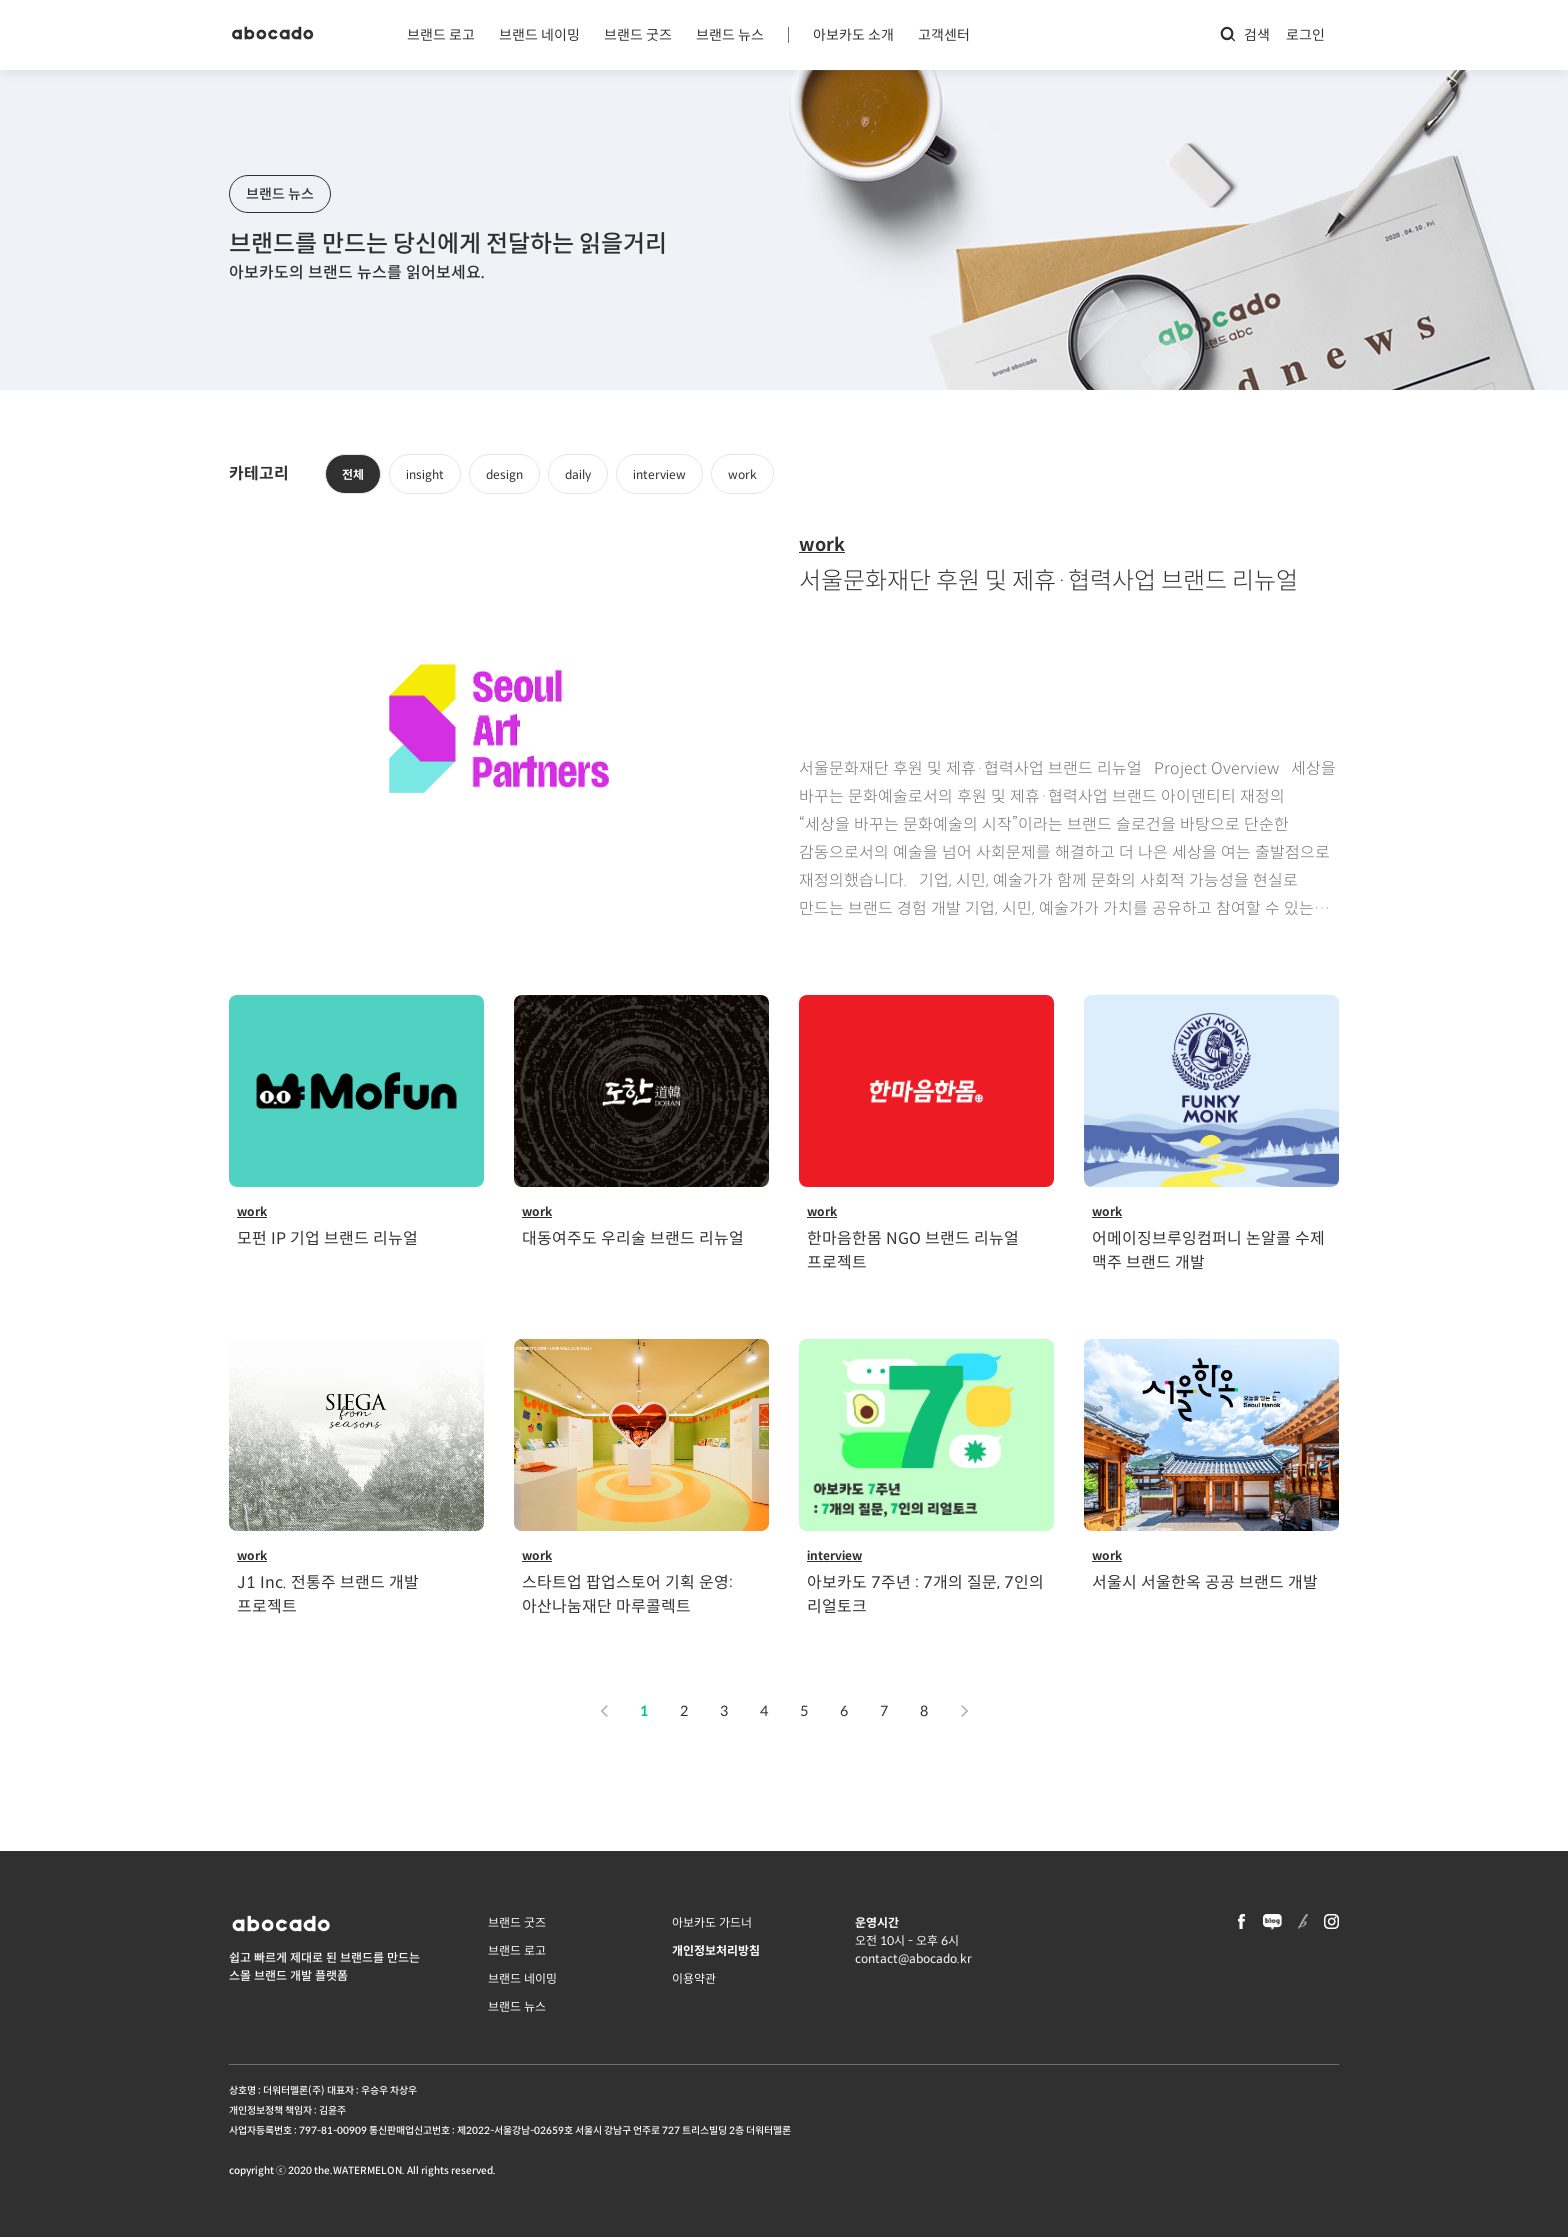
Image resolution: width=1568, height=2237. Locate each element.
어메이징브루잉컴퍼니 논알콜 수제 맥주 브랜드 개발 (1208, 1250)
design (504, 474)
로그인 (1305, 35)
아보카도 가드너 (712, 1922)
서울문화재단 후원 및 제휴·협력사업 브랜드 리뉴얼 (1048, 581)
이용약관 (694, 1978)
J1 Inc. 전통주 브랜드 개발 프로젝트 (328, 1594)
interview (659, 474)
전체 (353, 474)
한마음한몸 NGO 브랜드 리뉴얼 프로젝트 (913, 1250)
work (742, 474)
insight (425, 474)
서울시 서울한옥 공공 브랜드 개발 (1205, 1582)
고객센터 (944, 35)
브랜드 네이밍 (539, 35)
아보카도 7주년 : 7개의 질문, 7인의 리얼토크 (925, 1594)
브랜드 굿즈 (638, 35)
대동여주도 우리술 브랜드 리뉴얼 (633, 1238)
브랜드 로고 (441, 35)
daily (578, 474)
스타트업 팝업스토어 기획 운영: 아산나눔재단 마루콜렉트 (627, 1594)
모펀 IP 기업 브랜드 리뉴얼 (327, 1238)
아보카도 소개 (853, 35)
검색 (1244, 34)
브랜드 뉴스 (730, 35)
